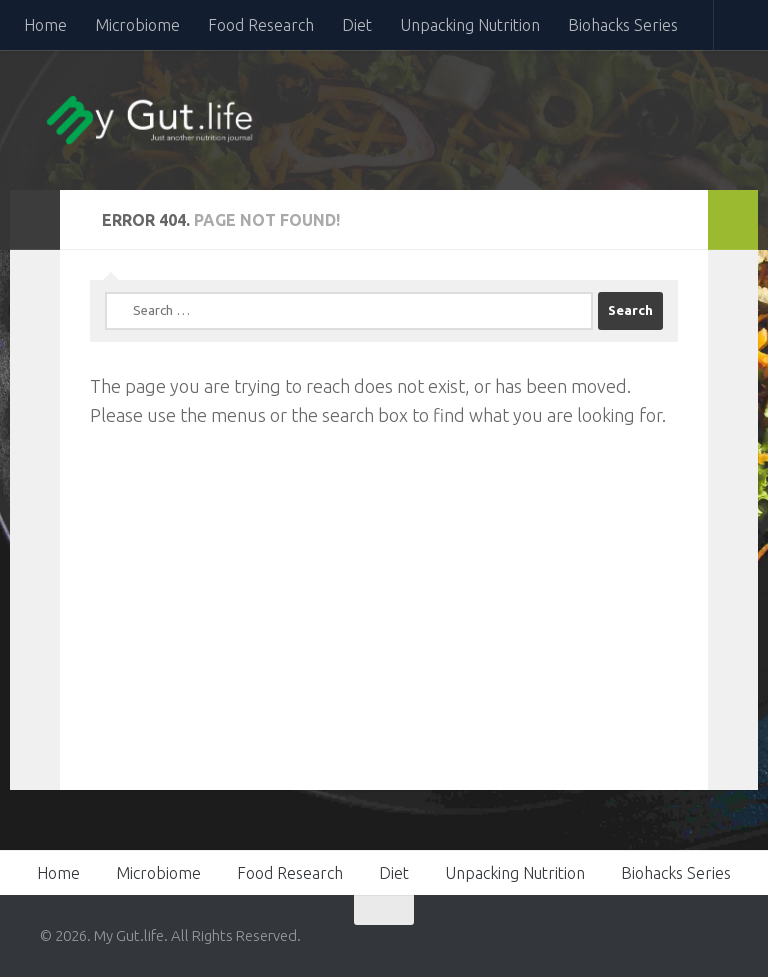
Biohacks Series (623, 25)
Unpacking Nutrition (470, 25)
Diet (357, 25)
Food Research (261, 25)
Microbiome (137, 25)
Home (45, 25)
